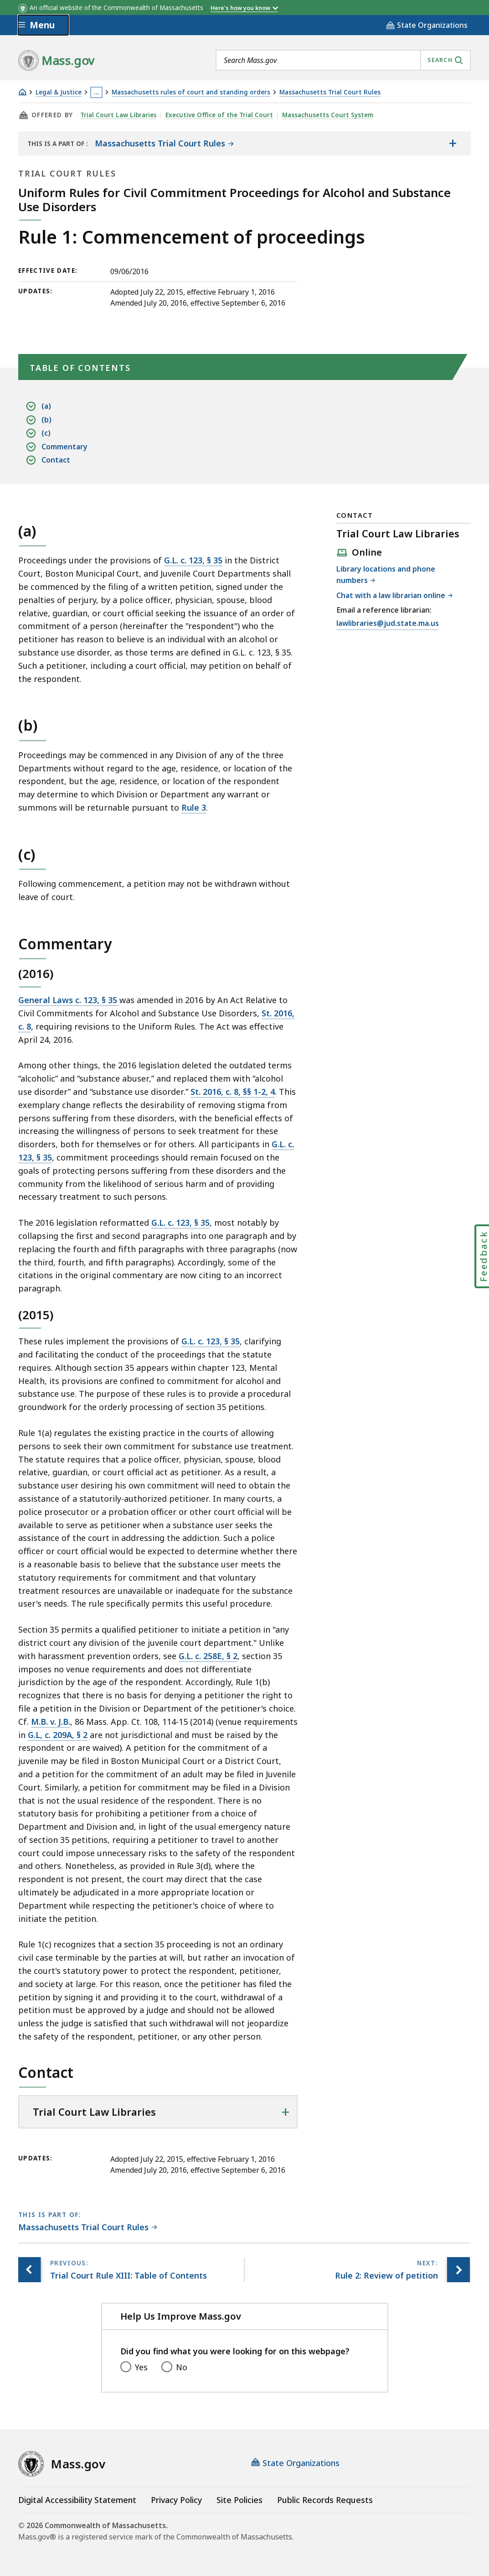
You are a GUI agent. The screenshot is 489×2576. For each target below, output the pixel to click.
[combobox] (343, 60)
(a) (46, 406)
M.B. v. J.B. (50, 1721)
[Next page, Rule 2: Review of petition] (458, 2269)
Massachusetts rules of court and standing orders (191, 92)
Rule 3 (193, 807)
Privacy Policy (176, 2499)
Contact (55, 460)
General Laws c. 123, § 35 (68, 999)
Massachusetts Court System (328, 115)
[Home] (22, 92)
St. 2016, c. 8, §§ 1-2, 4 (232, 1091)
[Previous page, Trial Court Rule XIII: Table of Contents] (29, 2269)
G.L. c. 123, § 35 (193, 560)
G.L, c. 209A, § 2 (58, 1734)
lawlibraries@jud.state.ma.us (387, 623)
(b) (46, 420)
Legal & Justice (59, 92)
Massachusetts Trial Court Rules (330, 92)
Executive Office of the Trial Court (219, 115)
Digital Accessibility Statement (77, 2499)
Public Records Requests (325, 2499)
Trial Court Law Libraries (118, 115)
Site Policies (239, 2499)
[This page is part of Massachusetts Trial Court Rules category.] (87, 2228)
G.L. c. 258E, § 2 (208, 1655)
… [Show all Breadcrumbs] (96, 92)
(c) (46, 433)
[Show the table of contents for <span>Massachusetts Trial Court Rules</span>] (452, 143)
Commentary (64, 447)
